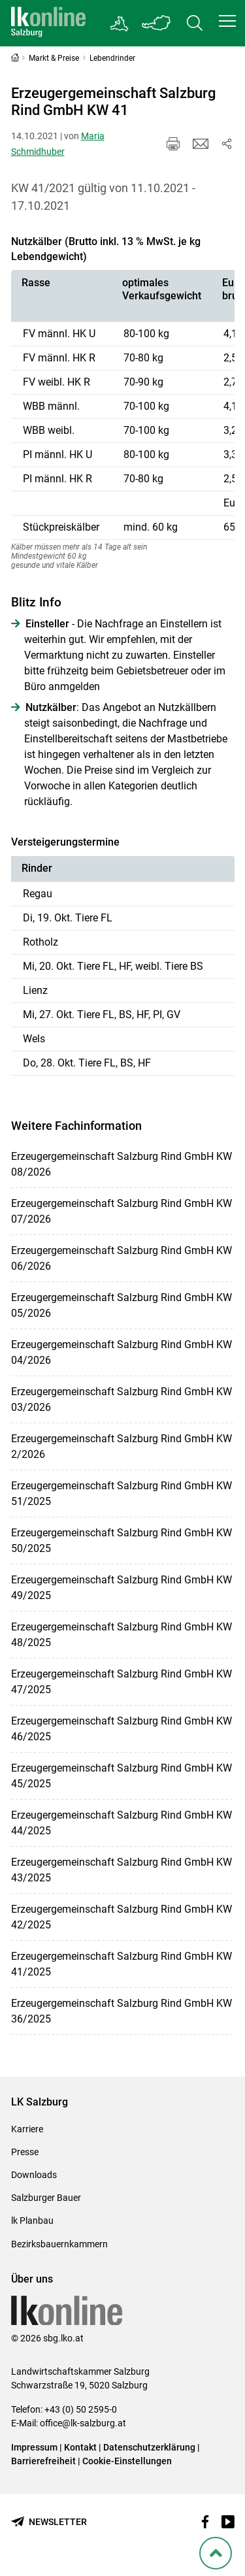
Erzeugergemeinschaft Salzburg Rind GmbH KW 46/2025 (121, 1729)
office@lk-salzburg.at (83, 2423)
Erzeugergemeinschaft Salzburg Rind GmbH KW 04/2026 (121, 1352)
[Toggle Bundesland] (156, 23)
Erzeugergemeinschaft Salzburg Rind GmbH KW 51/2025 (121, 1493)
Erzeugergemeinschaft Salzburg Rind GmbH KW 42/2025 (121, 1917)
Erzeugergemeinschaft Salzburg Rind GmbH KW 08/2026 (121, 1164)
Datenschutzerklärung (150, 2447)
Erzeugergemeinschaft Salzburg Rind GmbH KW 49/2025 (121, 1588)
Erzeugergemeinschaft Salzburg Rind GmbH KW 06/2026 (121, 1258)
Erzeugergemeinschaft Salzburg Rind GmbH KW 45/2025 (121, 1776)
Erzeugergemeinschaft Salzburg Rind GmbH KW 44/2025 (121, 1823)
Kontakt (80, 2447)
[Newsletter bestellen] (49, 2522)
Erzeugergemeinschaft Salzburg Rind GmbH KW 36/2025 (121, 2011)
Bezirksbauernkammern (59, 2244)
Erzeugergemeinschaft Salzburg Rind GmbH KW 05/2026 (121, 1305)
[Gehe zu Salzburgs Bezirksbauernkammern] (120, 23)
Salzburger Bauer (46, 2197)
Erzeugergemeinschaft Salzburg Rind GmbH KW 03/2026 (121, 1399)
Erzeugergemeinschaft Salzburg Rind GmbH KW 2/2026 (121, 1446)
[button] (227, 21)
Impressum (34, 2447)
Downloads (34, 2175)
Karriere (27, 2129)
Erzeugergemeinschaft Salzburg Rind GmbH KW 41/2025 (121, 1964)
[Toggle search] (195, 23)
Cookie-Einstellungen (127, 2461)
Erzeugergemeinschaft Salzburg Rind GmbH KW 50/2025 (121, 1541)
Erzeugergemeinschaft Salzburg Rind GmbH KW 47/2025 (121, 1682)
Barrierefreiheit (43, 2461)
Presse (25, 2152)
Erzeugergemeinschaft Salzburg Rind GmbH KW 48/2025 (121, 1635)
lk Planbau (32, 2220)
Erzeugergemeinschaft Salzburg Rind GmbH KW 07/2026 (121, 1211)
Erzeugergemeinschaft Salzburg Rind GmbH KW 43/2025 (121, 1870)
